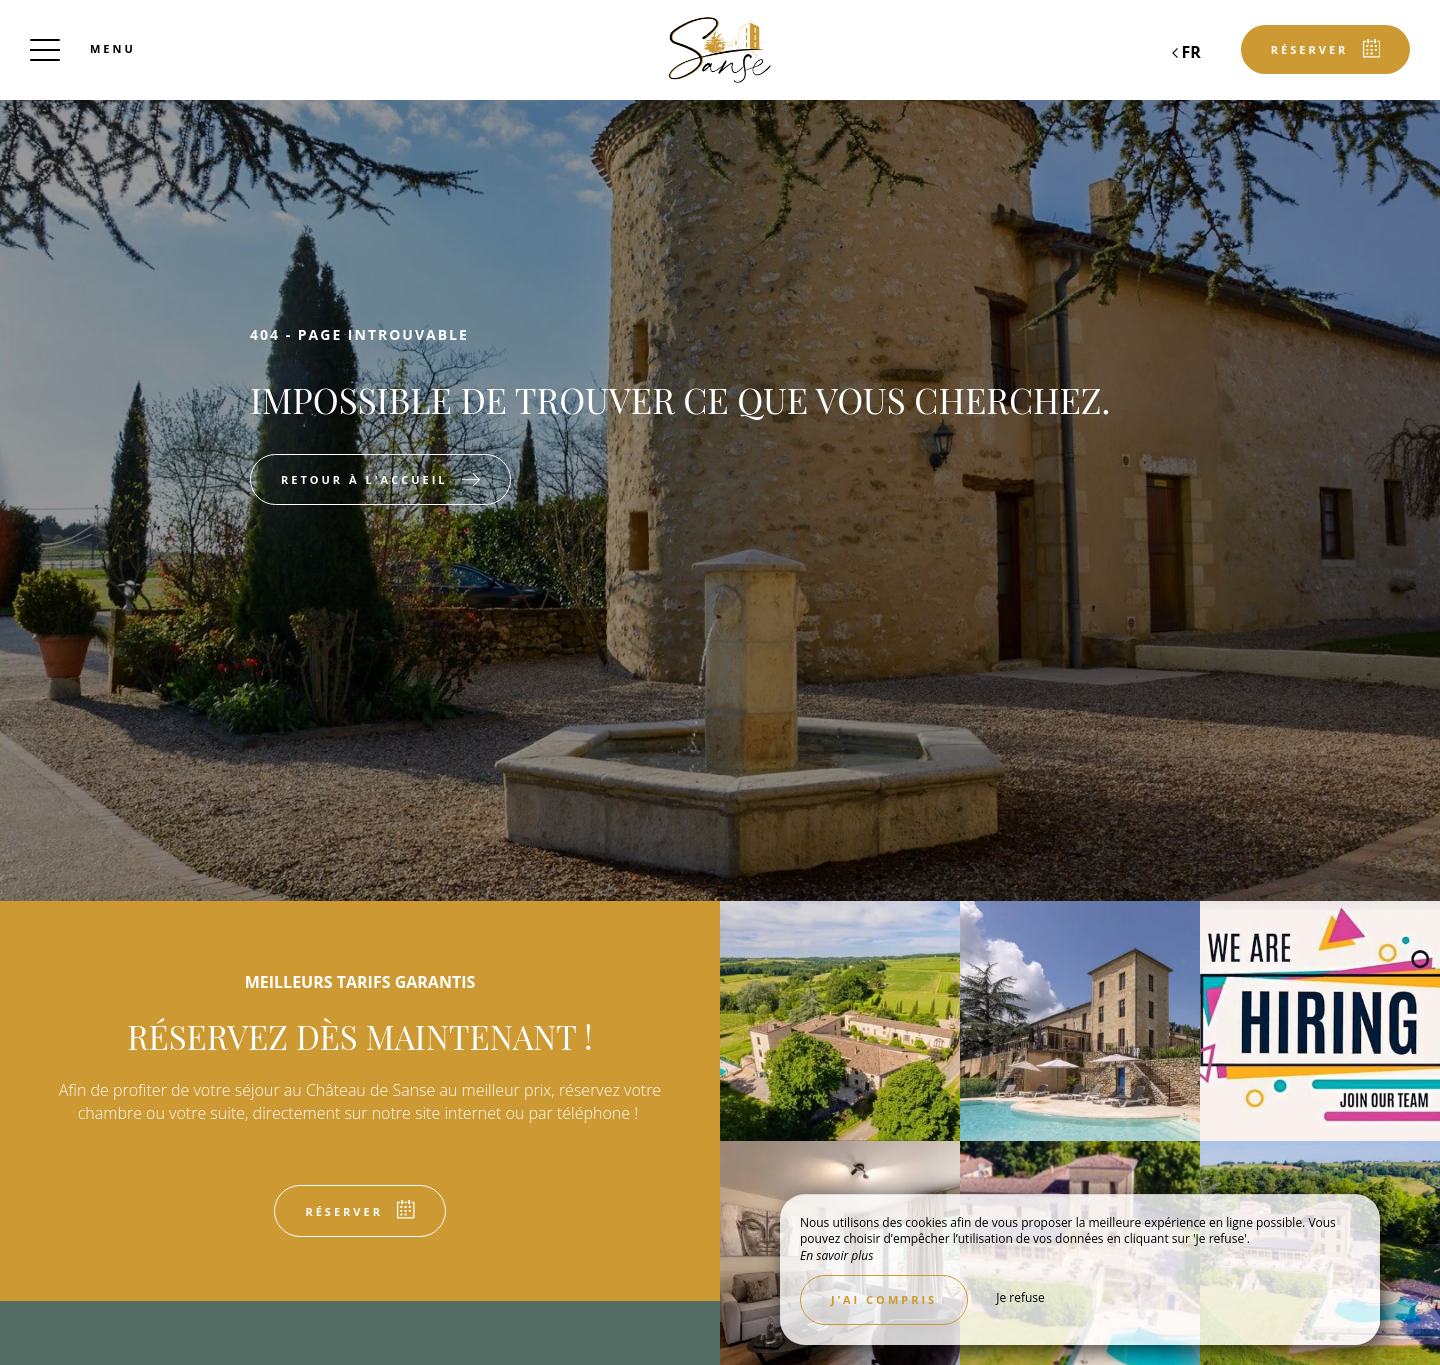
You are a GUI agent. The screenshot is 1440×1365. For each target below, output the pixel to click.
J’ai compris (884, 1299)
